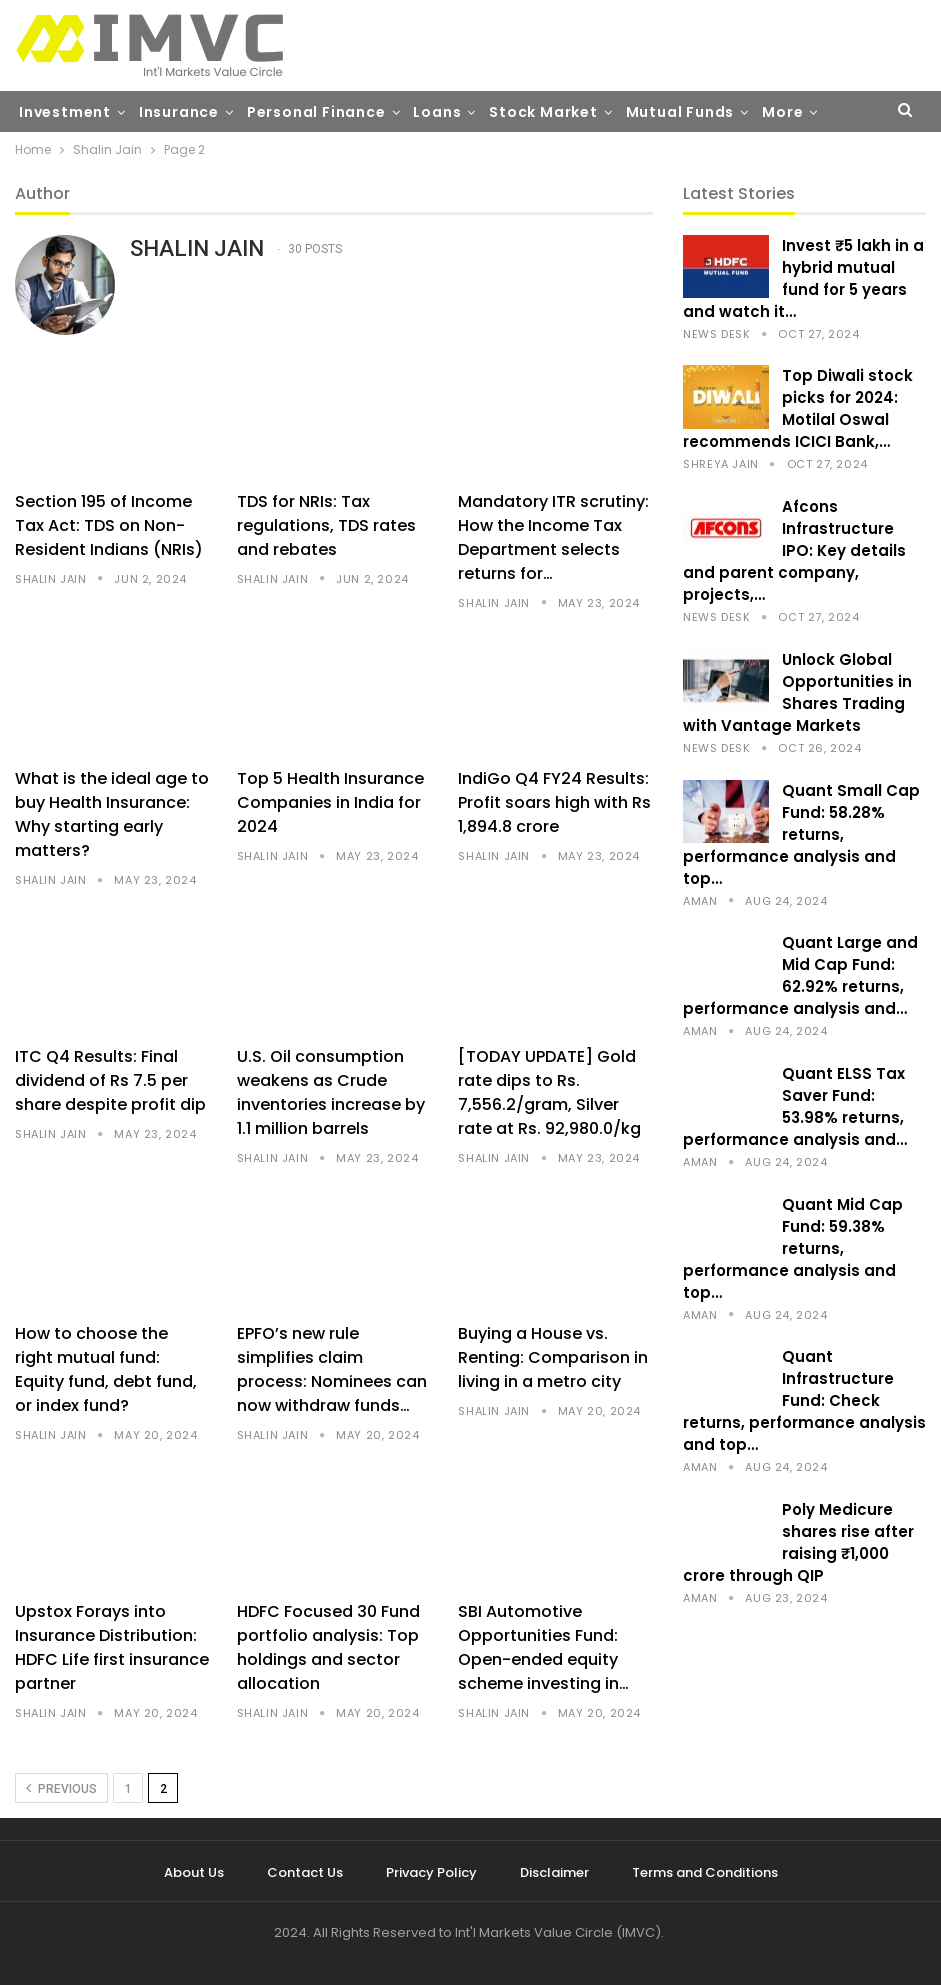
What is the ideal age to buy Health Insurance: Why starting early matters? (112, 814)
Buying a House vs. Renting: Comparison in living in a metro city (553, 1357)
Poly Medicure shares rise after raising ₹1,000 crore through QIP (798, 1542)
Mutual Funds (680, 112)
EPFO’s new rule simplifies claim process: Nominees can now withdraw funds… (332, 1369)
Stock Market (543, 112)
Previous (61, 1788)
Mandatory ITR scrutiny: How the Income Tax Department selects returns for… (553, 537)
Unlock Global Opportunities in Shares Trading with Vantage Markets (797, 692)
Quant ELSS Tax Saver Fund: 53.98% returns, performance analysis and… (795, 1106)
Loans (437, 112)
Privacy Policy (431, 1872)
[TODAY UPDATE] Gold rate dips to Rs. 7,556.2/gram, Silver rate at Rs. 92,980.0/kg (549, 1092)
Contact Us (305, 1872)
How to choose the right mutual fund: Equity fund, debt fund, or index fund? (106, 1369)
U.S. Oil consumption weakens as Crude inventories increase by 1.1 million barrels (331, 1092)
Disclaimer (554, 1872)
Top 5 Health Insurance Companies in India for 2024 (330, 802)
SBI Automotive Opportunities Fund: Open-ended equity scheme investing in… (543, 1647)
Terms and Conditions (705, 1872)
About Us (194, 1872)
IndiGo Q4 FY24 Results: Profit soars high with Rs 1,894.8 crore (554, 802)
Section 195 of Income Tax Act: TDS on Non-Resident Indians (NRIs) (109, 525)
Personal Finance (316, 112)
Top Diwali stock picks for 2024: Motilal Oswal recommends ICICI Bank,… (798, 408)
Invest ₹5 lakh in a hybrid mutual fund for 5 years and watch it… (803, 278)
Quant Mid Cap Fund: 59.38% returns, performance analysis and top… (793, 1248)
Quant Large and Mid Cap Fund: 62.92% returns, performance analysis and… (800, 975)
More (782, 112)
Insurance (179, 112)
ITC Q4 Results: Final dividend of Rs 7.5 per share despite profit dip (110, 1080)
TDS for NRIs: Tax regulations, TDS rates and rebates (326, 525)
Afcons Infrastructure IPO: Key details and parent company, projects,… (794, 550)
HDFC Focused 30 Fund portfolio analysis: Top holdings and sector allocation (328, 1647)
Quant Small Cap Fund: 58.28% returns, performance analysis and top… (801, 834)
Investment (65, 112)
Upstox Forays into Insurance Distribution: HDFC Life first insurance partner (112, 1647)
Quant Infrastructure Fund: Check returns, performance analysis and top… (804, 1400)
